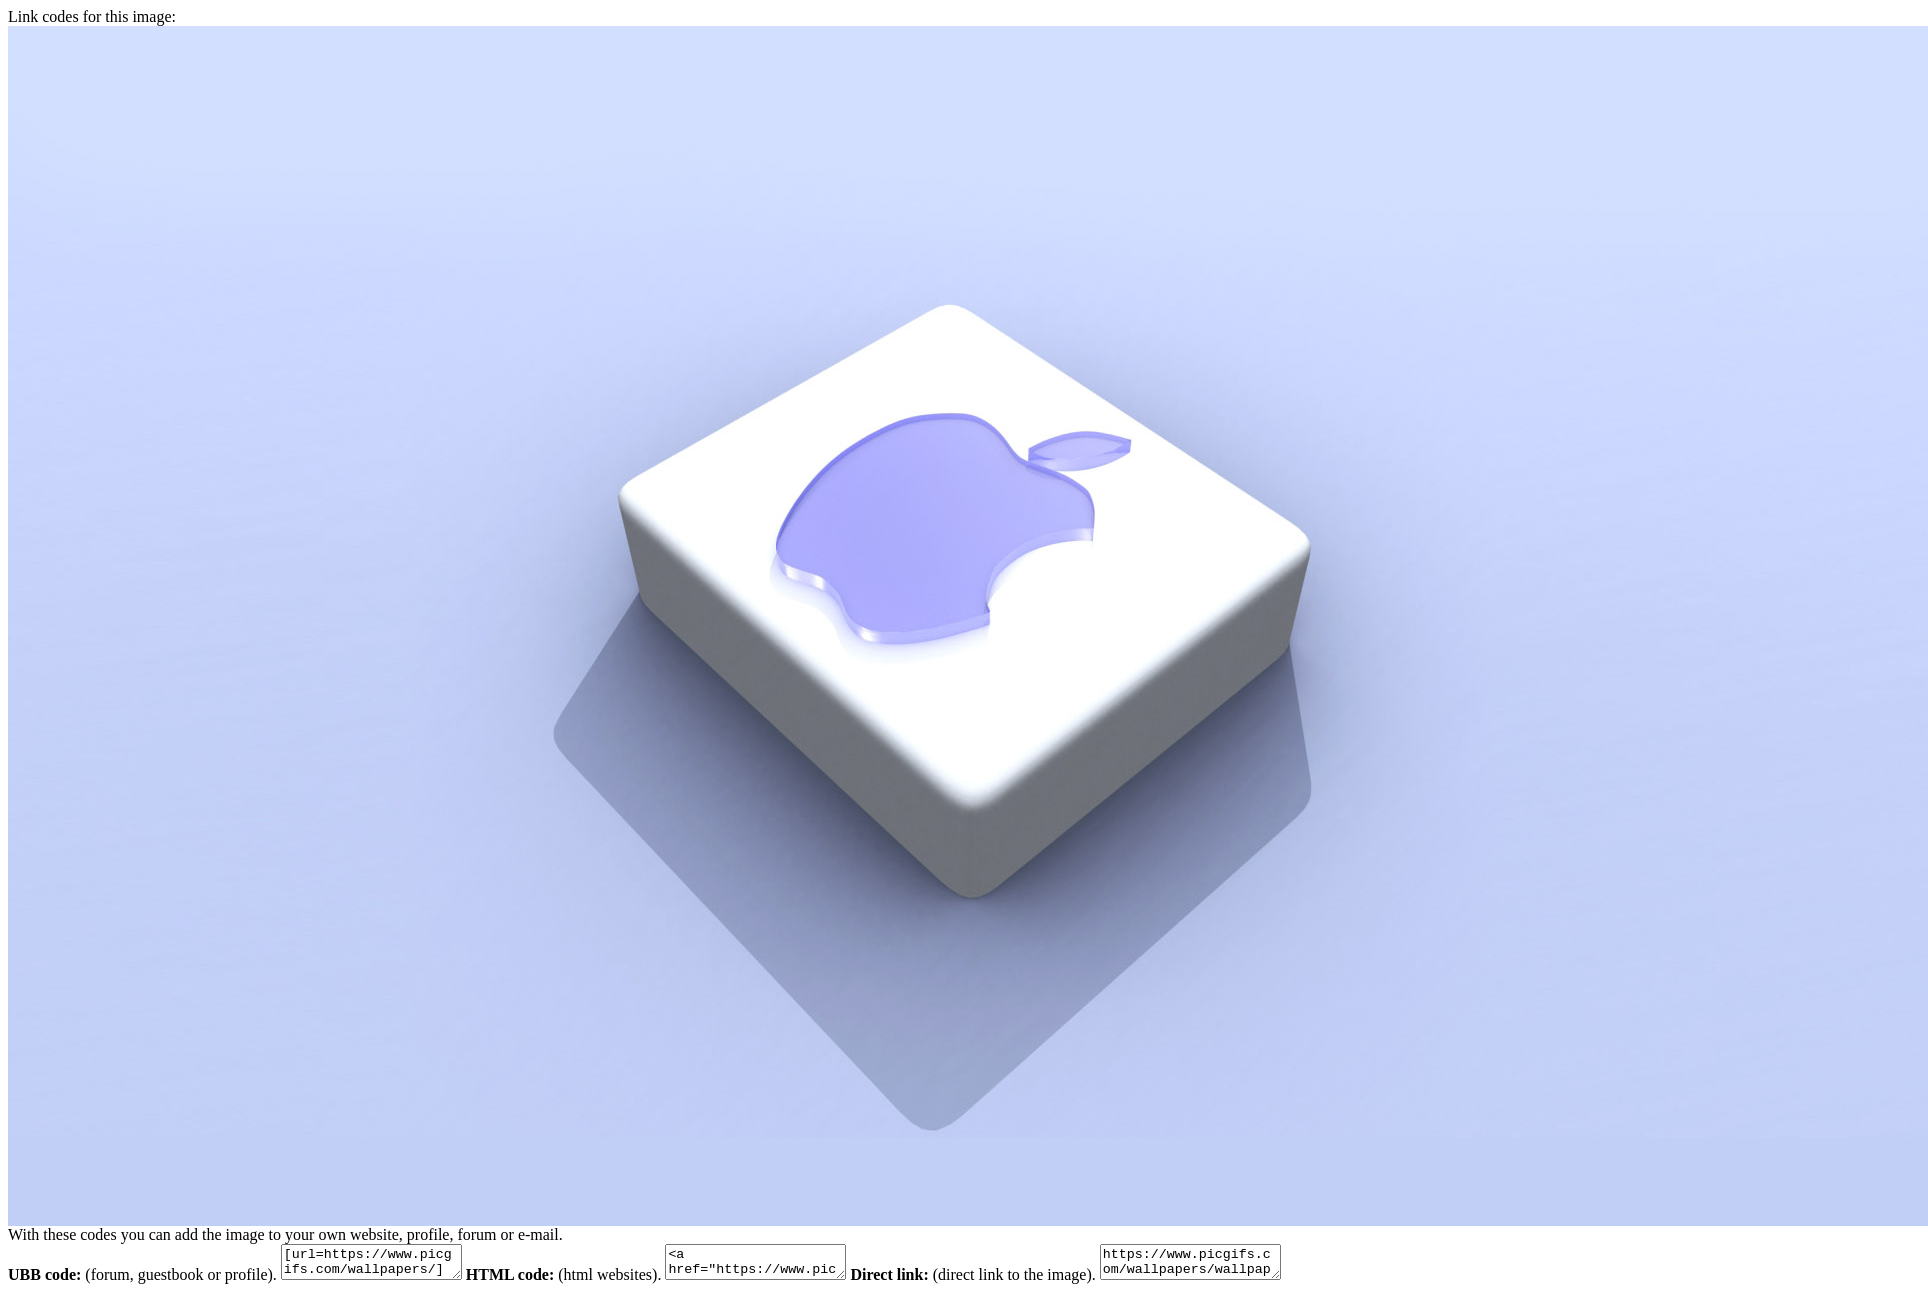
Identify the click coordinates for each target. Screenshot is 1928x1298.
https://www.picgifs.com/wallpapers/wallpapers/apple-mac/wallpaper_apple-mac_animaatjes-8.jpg (1240, 1265)
